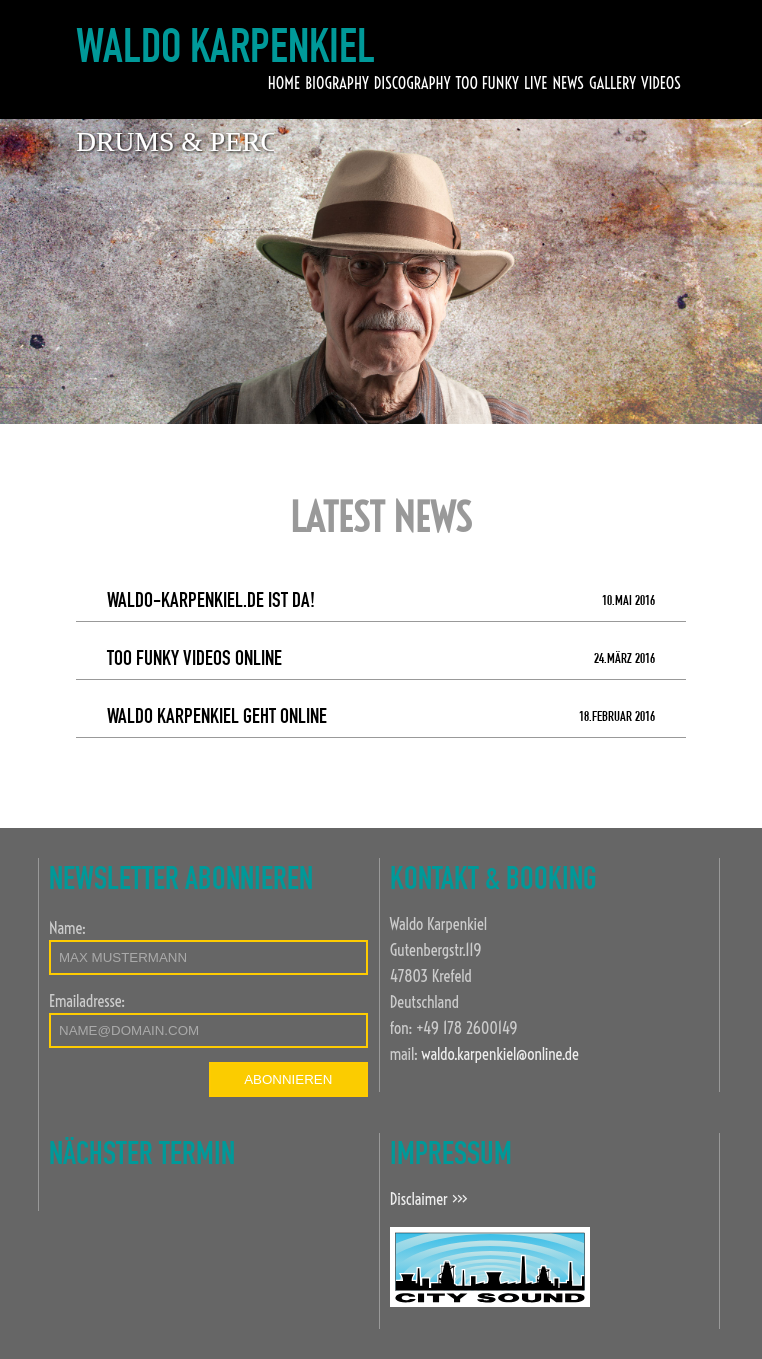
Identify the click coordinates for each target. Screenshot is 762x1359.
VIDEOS (661, 83)
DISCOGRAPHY (412, 83)
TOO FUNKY (486, 83)
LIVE (535, 83)
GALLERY (612, 83)
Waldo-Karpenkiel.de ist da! (381, 602)
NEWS (567, 83)
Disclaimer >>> (429, 1199)
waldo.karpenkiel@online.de (499, 1054)
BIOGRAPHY (337, 83)
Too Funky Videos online (381, 660)
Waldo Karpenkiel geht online (381, 718)
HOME (284, 83)
